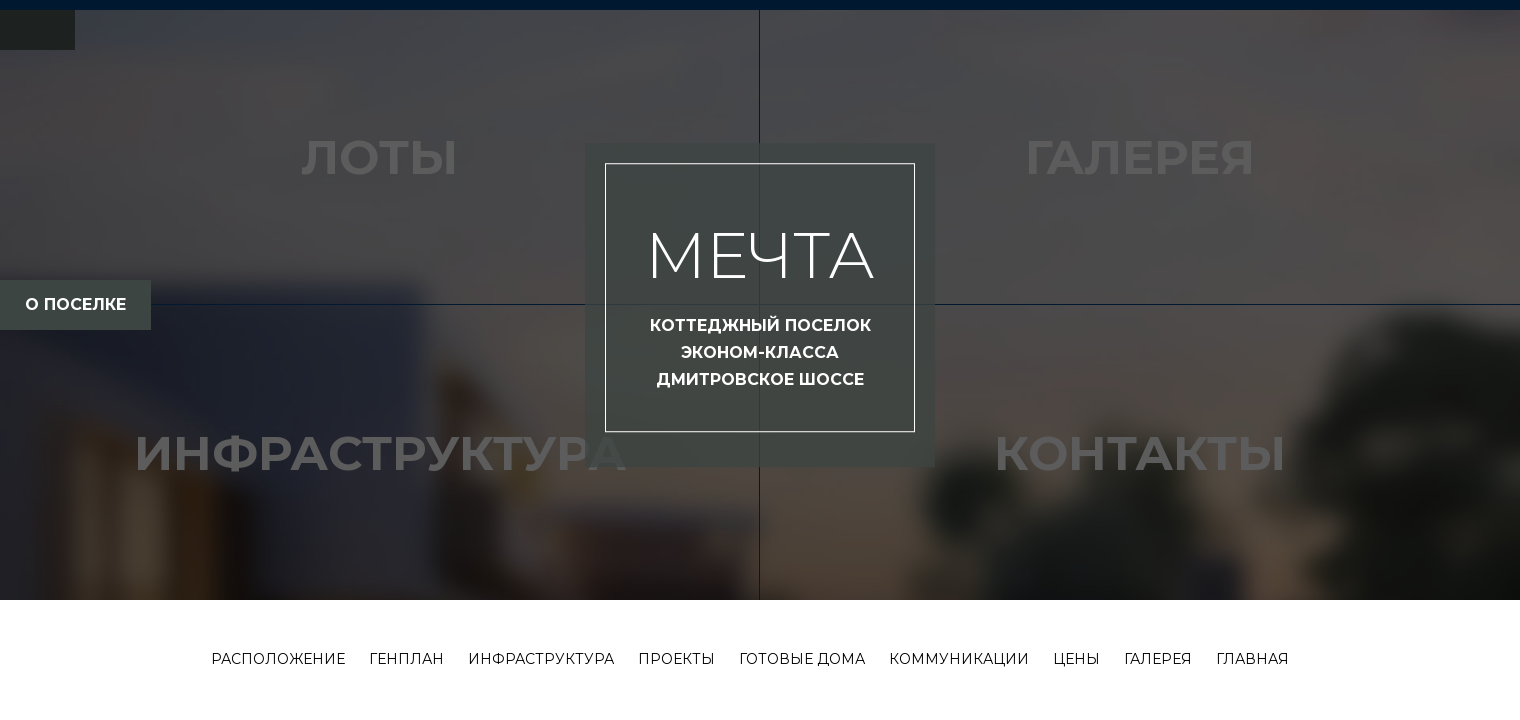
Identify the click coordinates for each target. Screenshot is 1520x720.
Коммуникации (959, 659)
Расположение (278, 659)
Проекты (676, 659)
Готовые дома (802, 659)
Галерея (1158, 659)
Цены (1076, 659)
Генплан (406, 659)
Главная (1252, 659)
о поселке (75, 304)
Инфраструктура (541, 659)
